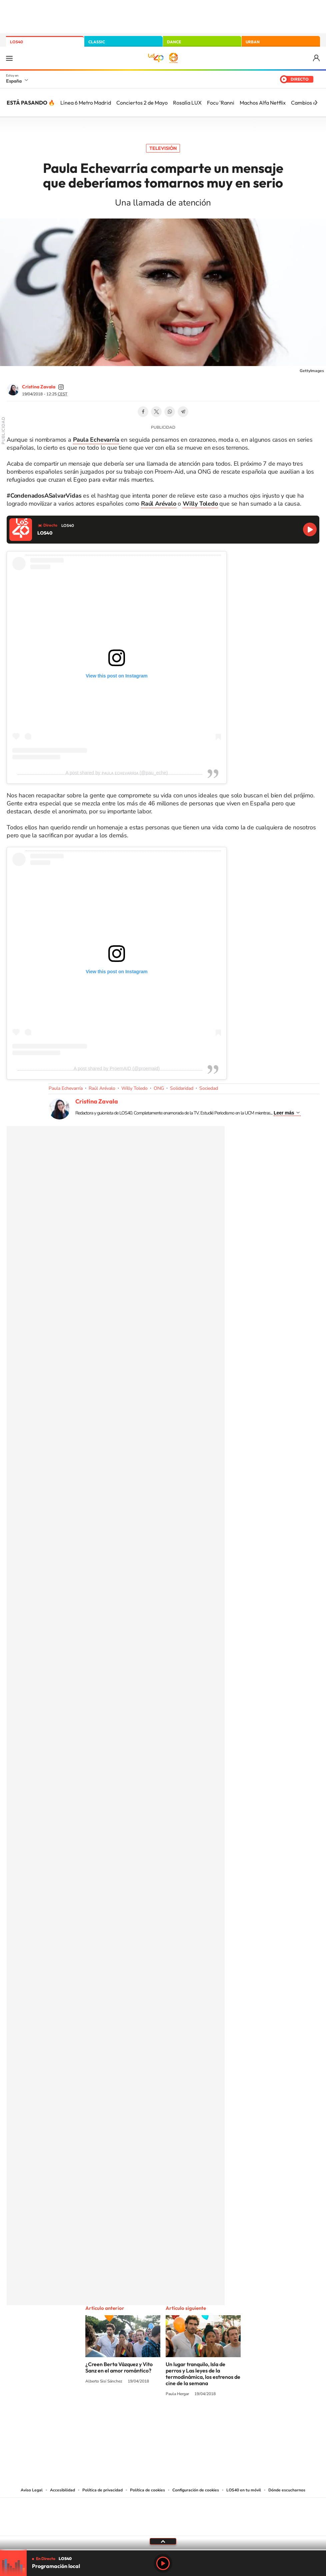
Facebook (143, 411)
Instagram (123, 2418)
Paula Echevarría (66, 1088)
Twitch (189, 2418)
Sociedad (208, 1088)
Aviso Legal (32, 2490)
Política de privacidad (102, 2490)
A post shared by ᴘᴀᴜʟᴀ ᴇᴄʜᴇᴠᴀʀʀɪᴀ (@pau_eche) (117, 772)
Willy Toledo (134, 1088)
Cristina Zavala (38, 387)
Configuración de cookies (195, 2490)
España (14, 81)
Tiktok (136, 2418)
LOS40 (16, 41)
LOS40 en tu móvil (243, 2490)
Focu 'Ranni (220, 102)
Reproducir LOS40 (310, 529)
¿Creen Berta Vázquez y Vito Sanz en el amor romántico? (119, 2367)
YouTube (149, 2418)
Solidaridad (181, 1088)
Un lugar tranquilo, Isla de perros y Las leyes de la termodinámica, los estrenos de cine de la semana (203, 2373)
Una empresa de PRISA (163, 2512)
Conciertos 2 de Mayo (142, 102)
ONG (159, 1088)
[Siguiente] (316, 102)
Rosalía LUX (187, 102)
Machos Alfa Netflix (263, 102)
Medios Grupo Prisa (163, 2528)
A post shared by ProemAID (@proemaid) (117, 1068)
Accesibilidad (62, 2490)
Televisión (163, 148)
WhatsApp (169, 411)
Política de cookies (147, 2490)
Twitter (156, 411)
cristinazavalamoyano (61, 387)
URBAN (253, 41)
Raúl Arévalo (102, 1088)
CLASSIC (96, 41)
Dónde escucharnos (286, 2490)
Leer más (284, 1112)
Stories (203, 2418)
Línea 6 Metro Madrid (85, 102)
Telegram (183, 411)
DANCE (174, 41)
